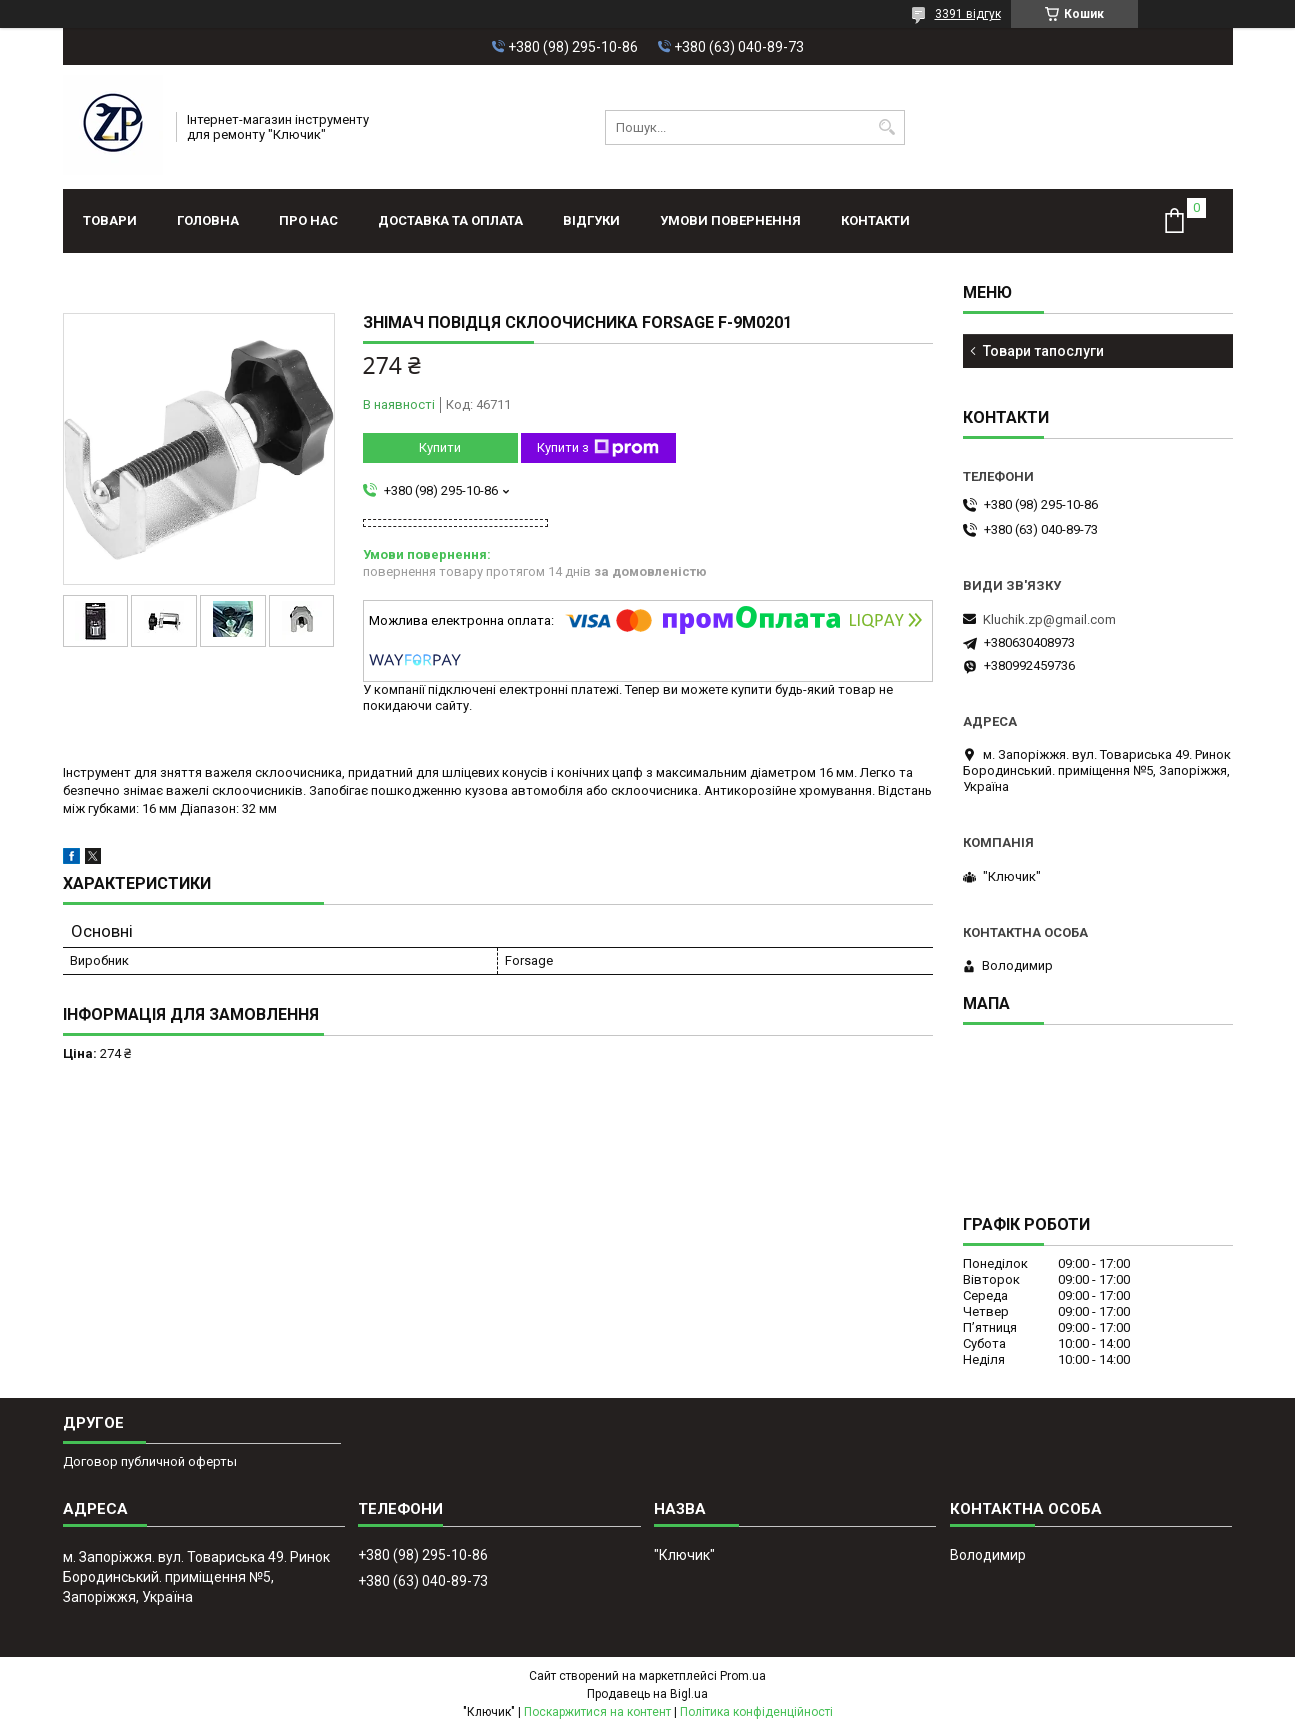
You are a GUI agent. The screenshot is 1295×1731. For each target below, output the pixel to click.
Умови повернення (730, 220)
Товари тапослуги (1043, 351)
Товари (110, 220)
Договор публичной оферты (150, 1461)
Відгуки (591, 220)
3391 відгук (968, 14)
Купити (440, 447)
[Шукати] (887, 127)
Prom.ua (743, 1676)
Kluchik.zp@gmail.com (1049, 619)
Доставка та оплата (450, 220)
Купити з (598, 448)
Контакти (875, 220)
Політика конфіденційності (756, 1712)
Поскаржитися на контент (597, 1712)
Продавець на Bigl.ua (647, 1694)
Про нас (308, 220)
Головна (208, 220)
